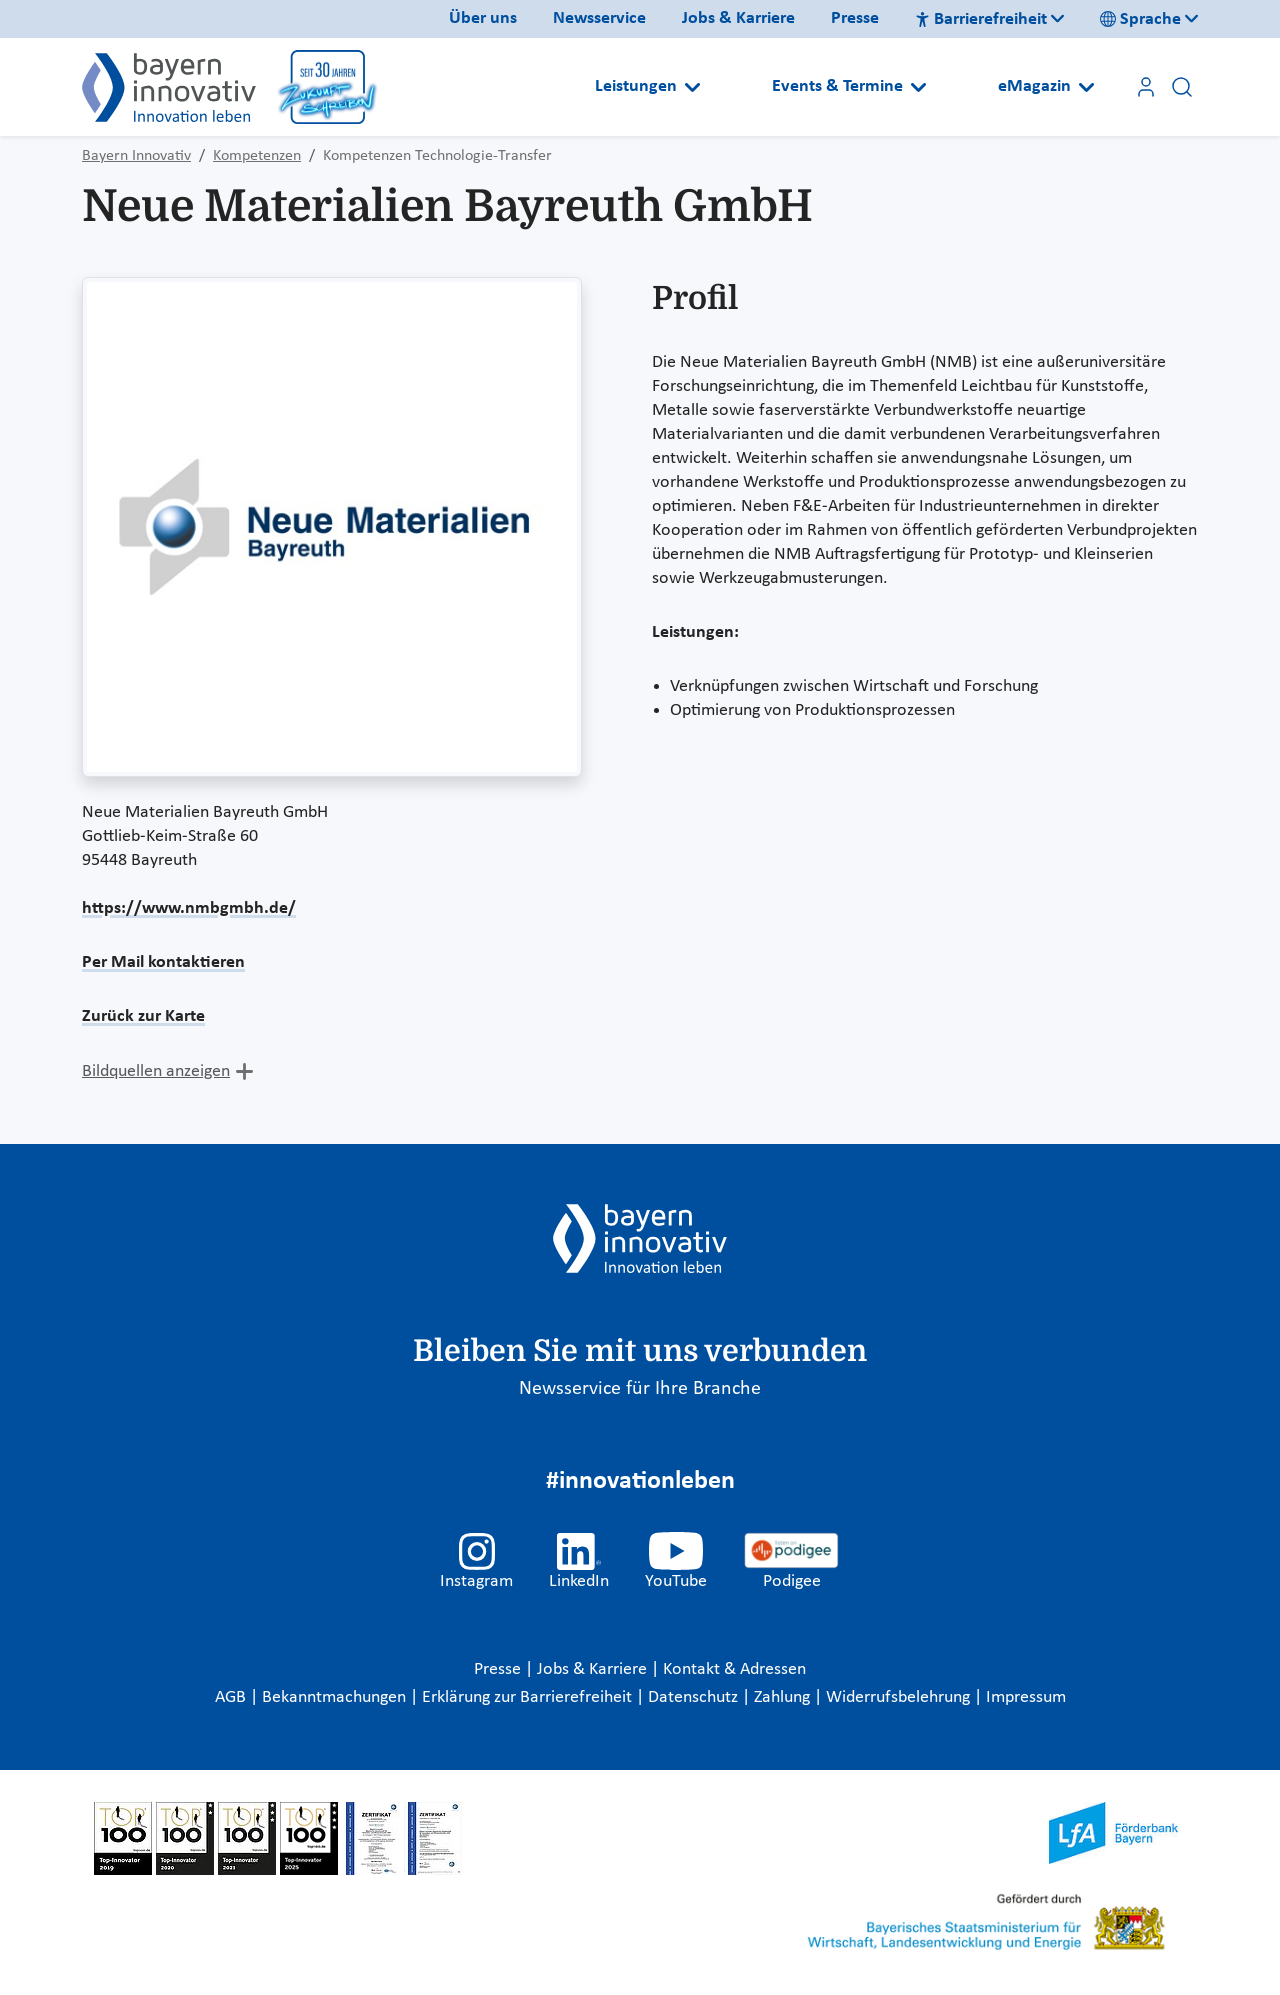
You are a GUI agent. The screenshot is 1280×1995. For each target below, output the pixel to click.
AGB (232, 1697)
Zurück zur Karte (143, 1016)
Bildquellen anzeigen (156, 1071)
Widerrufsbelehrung (900, 1697)
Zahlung (784, 1697)
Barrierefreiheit (981, 19)
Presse (855, 18)
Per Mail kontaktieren (163, 962)
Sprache (1140, 19)
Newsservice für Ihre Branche (640, 1389)
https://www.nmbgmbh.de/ (189, 908)
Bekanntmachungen (336, 1697)
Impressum (1026, 1697)
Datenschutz (695, 1697)
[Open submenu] (692, 87)
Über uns (483, 18)
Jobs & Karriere (738, 18)
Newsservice (599, 18)
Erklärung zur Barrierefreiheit (529, 1697)
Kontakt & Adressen (734, 1669)
